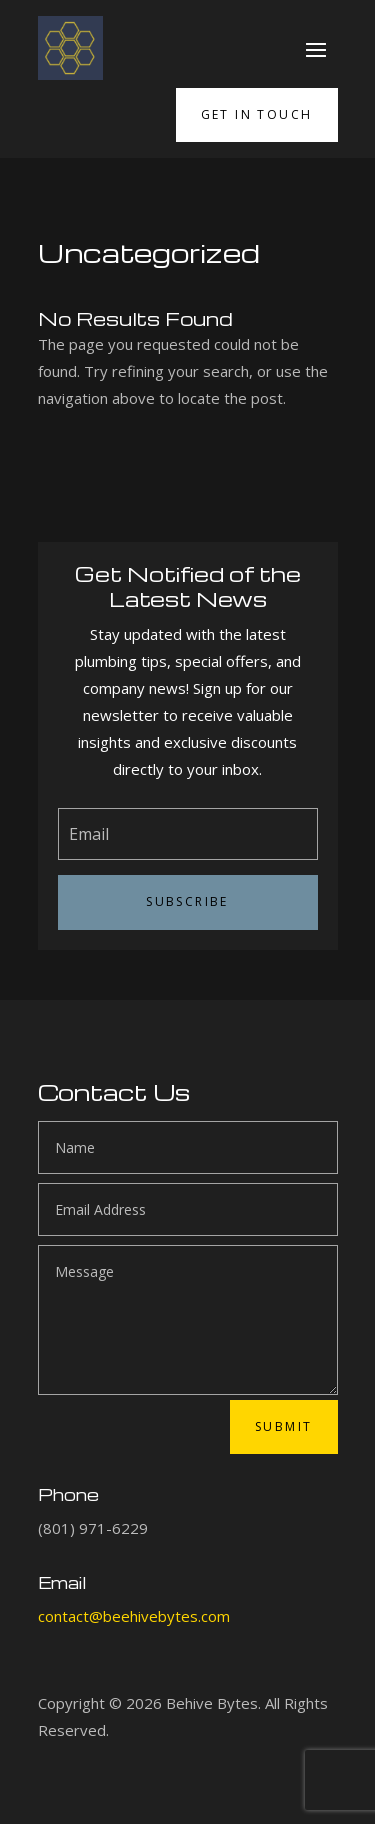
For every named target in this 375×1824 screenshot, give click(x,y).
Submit (283, 1426)
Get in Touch (257, 114)
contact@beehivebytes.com (134, 1616)
